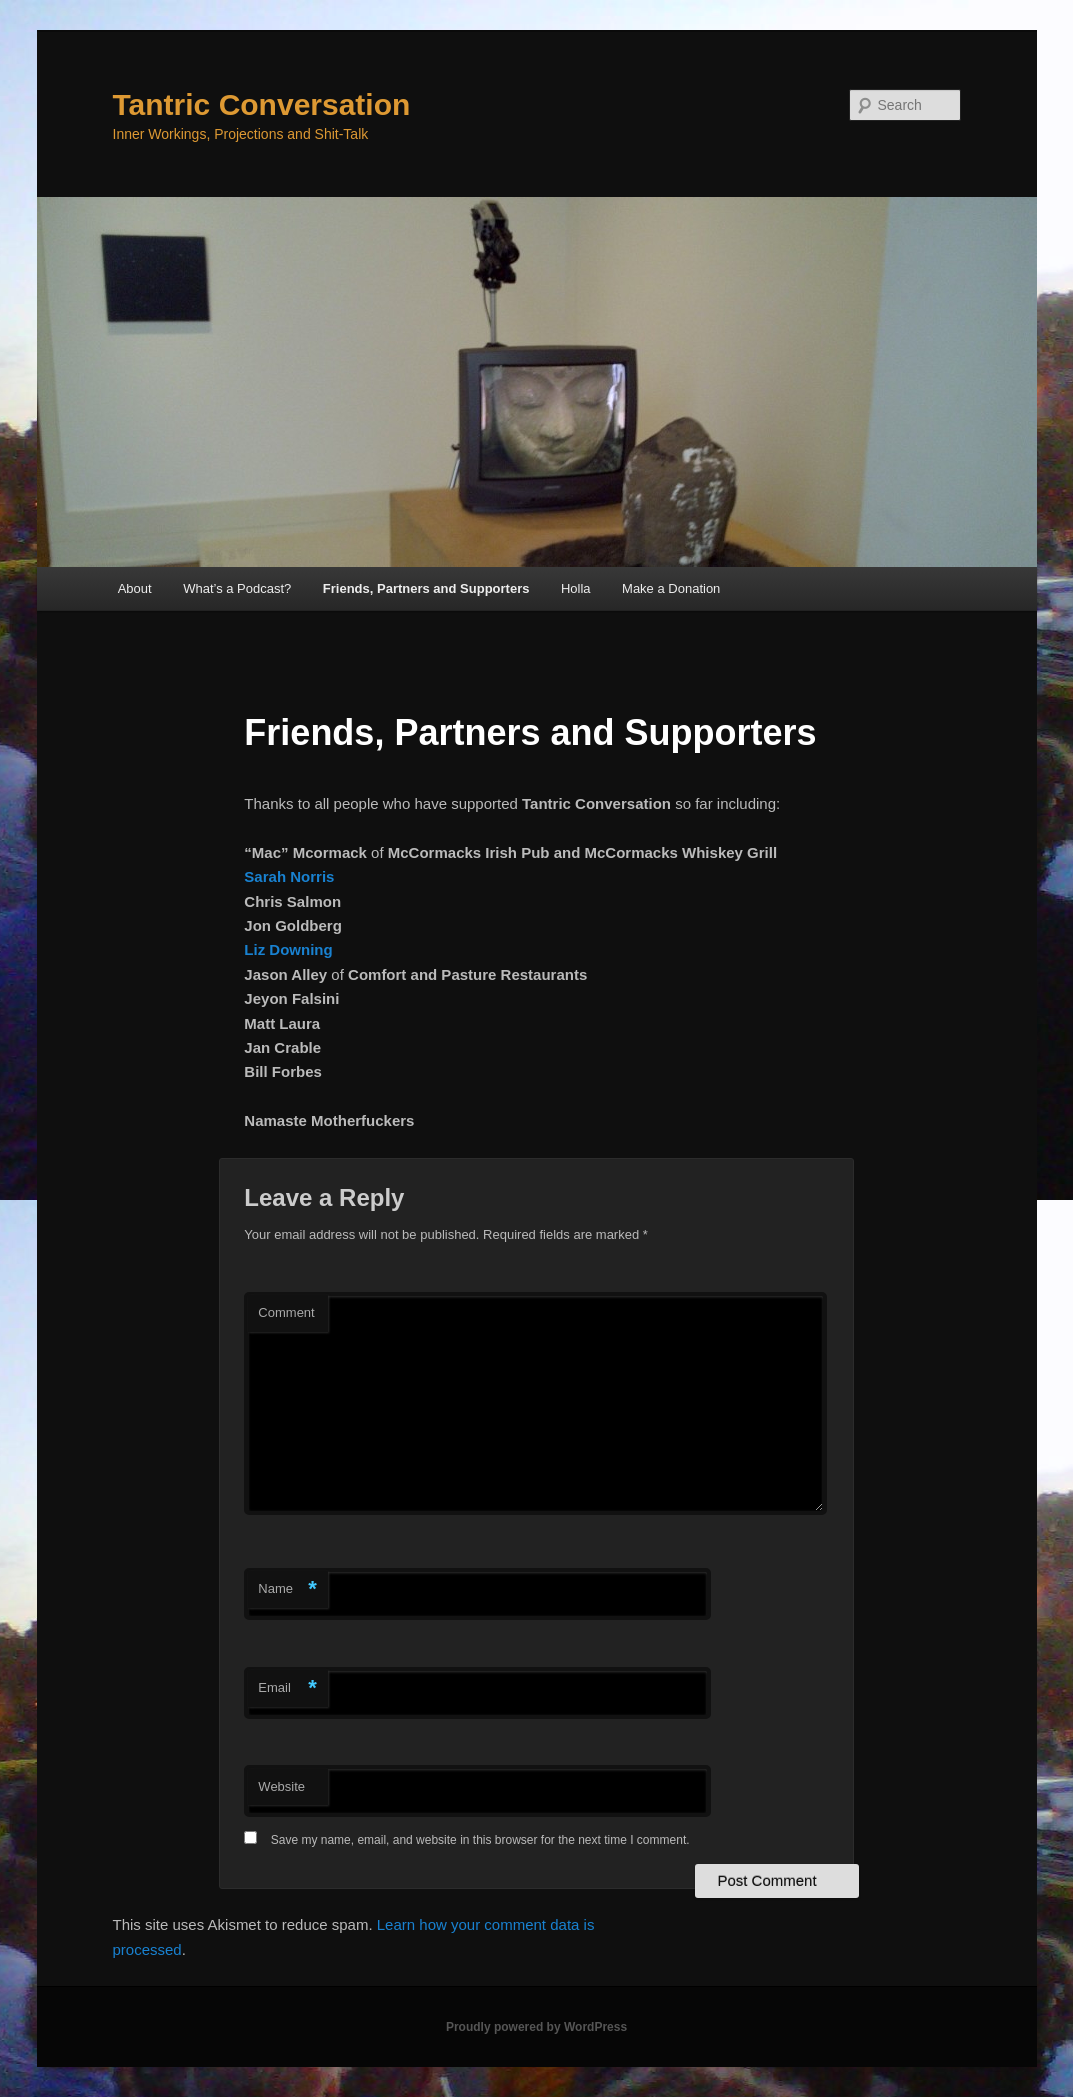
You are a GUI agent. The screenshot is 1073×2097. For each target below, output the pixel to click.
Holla (576, 588)
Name (287, 1589)
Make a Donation (671, 588)
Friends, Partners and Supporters (426, 588)
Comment (286, 1312)
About (135, 588)
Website (281, 1786)
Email (287, 1688)
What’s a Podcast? (237, 588)
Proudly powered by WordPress (536, 2027)
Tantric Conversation (262, 104)
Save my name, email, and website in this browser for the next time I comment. (480, 1840)
